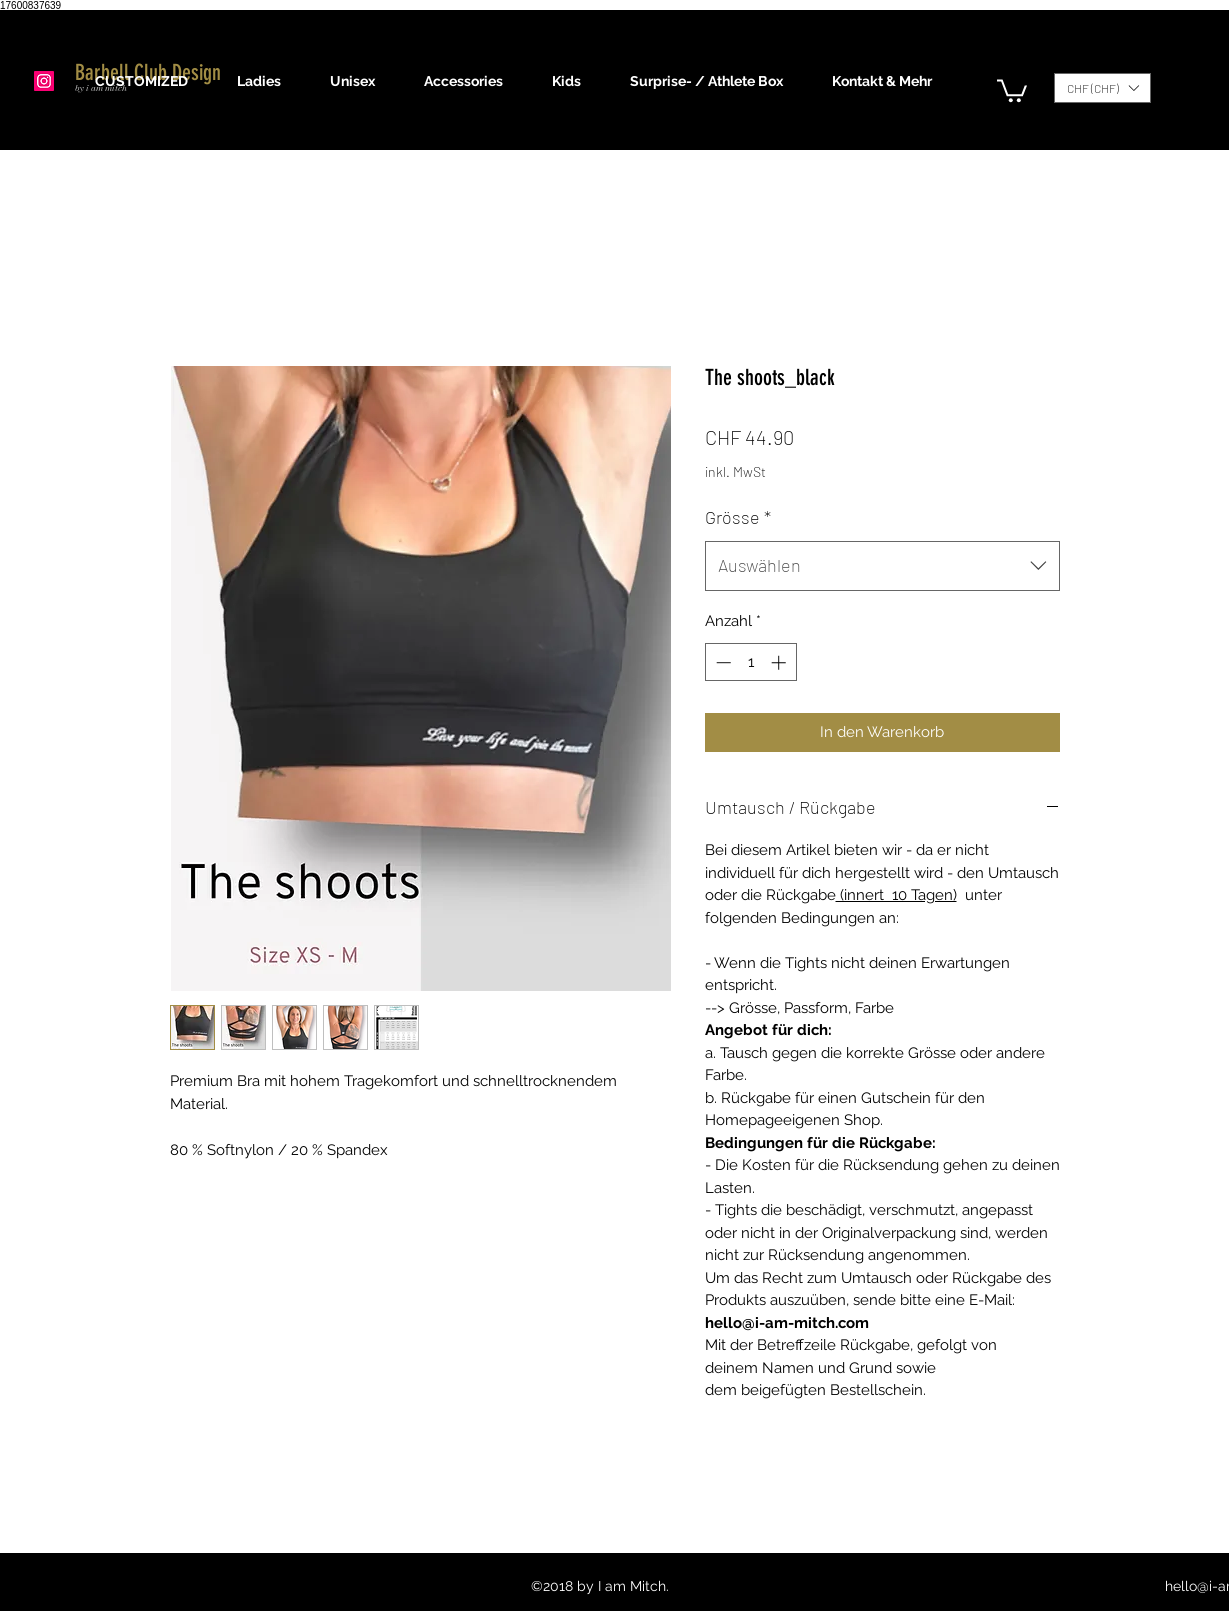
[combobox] (882, 566)
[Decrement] (721, 662)
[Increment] (780, 662)
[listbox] (1102, 88)
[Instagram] (44, 81)
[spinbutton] (750, 662)
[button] (268, 81)
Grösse (738, 517)
